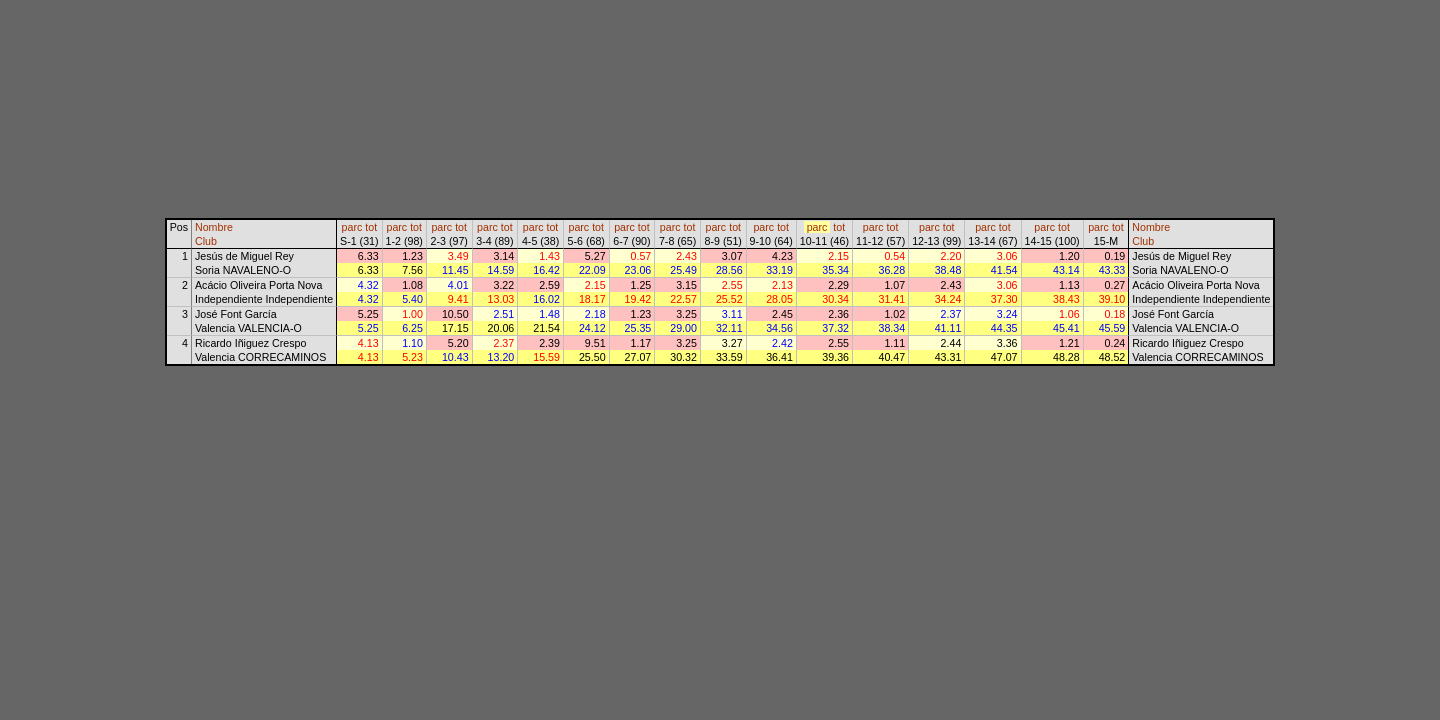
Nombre (214, 227)
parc (352, 227)
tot (371, 227)
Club (206, 241)
